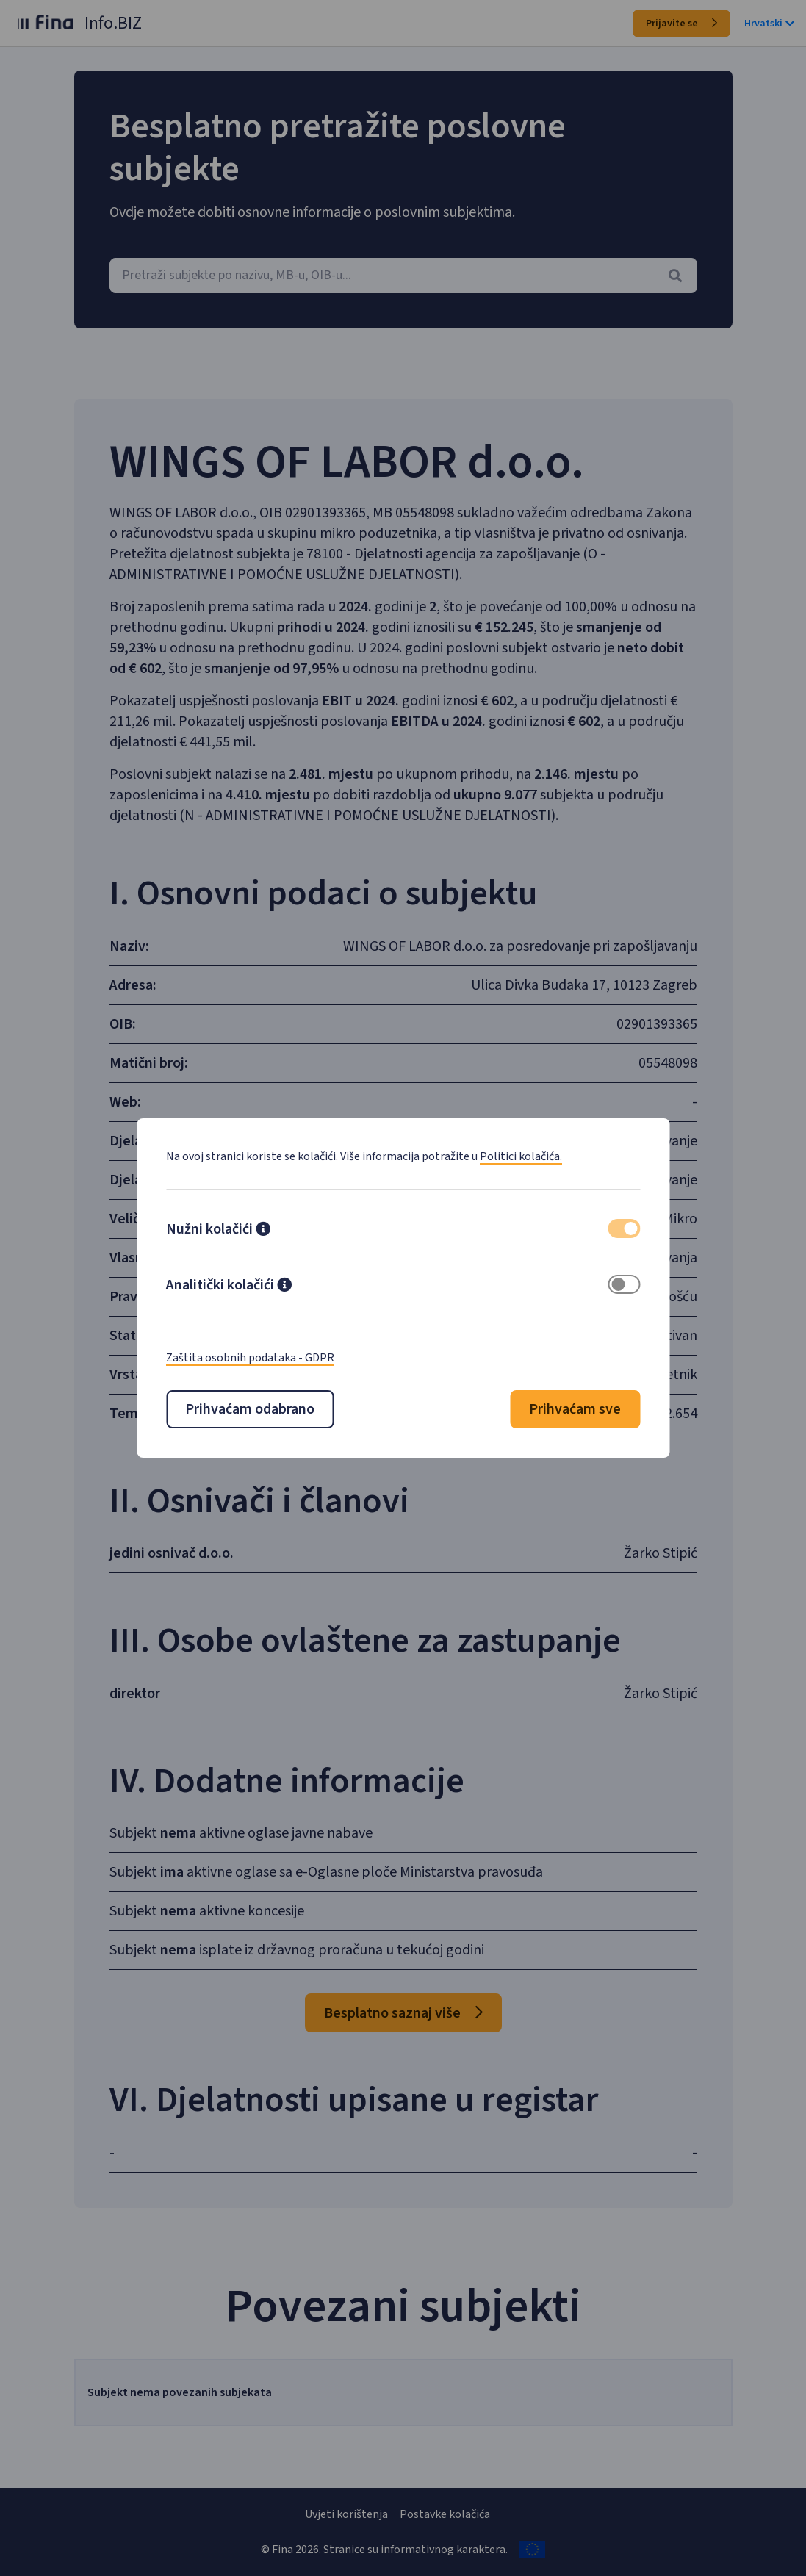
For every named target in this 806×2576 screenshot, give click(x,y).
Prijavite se (681, 23)
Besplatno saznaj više (403, 2033)
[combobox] (403, 275)
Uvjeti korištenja (346, 2514)
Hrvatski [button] (769, 23)
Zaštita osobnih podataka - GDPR (250, 1358)
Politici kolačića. (521, 1156)
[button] (263, 1231)
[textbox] (403, 275)
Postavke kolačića (445, 2514)
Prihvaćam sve (575, 1409)
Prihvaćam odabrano (249, 1409)
